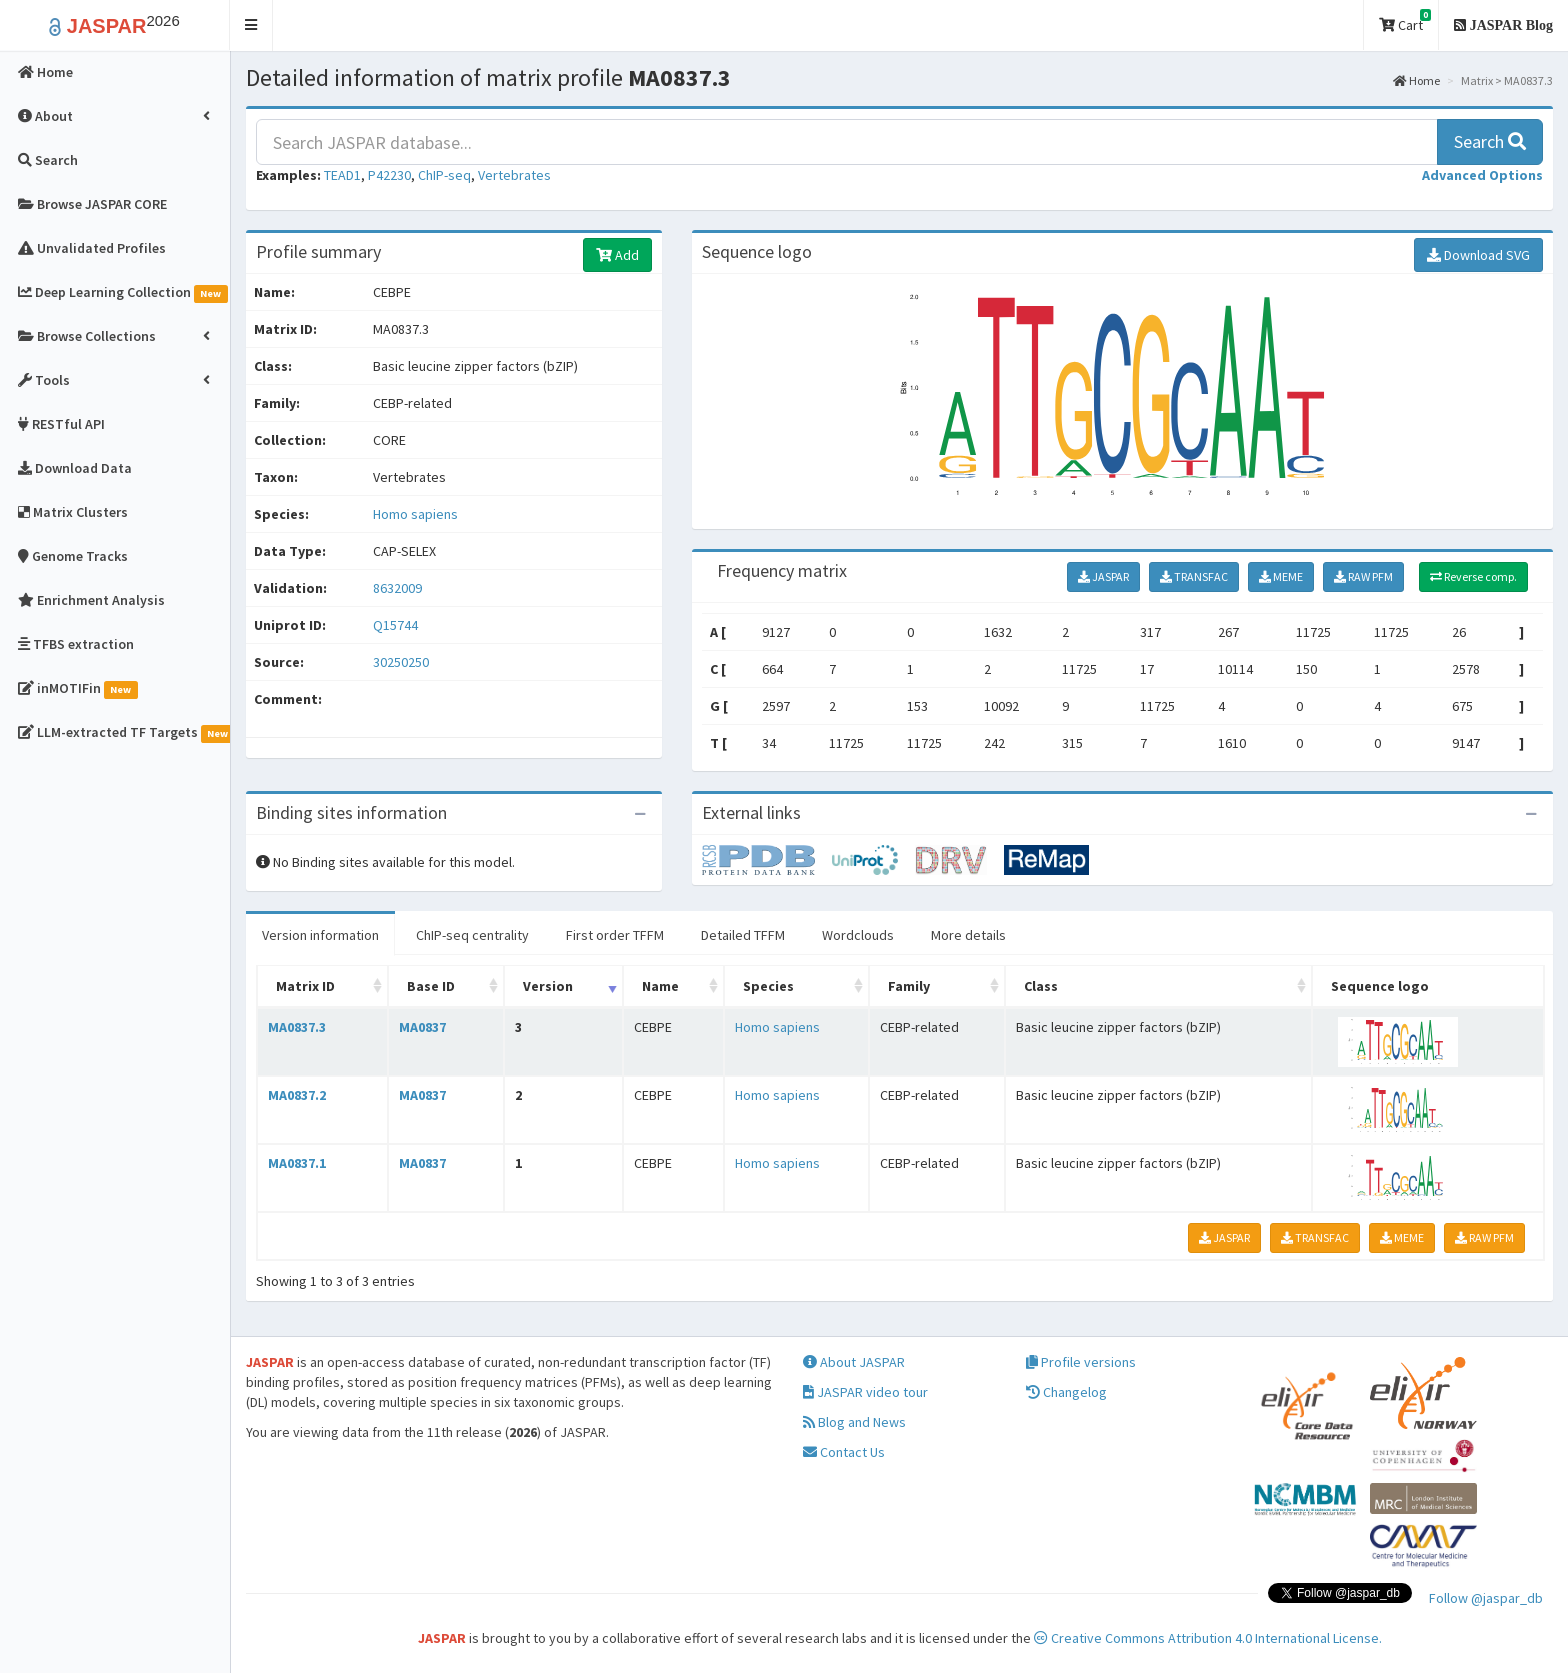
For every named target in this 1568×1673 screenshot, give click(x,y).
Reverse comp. (1473, 576)
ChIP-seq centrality (472, 935)
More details (968, 935)
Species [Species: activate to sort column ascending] (768, 986)
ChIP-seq (444, 175)
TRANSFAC (1194, 576)
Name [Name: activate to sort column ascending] (660, 986)
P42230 (389, 175)
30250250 (401, 662)
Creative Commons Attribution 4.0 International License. (1208, 1638)
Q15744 (397, 625)
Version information (320, 935)
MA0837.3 (297, 1027)
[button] (251, 25)
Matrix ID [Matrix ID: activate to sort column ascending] (305, 986)
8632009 (397, 588)
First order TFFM (615, 935)
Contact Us (844, 1452)
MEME (1281, 576)
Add (617, 255)
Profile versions (1081, 1362)
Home (1416, 80)
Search (1490, 141)
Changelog (1066, 1392)
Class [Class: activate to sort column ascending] (1041, 986)
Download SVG (1478, 255)
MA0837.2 (297, 1095)
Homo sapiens (415, 514)
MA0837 (422, 1027)
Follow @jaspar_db (1486, 1598)
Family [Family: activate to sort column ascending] (909, 986)
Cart (1405, 21)
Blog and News (854, 1422)
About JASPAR (854, 1362)
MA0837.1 (297, 1163)
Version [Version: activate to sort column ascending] (548, 986)
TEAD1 (342, 175)
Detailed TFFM (743, 935)
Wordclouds (858, 935)
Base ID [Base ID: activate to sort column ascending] (431, 986)
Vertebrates (514, 175)
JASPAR (1103, 576)
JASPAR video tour (865, 1392)
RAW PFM (1363, 576)
